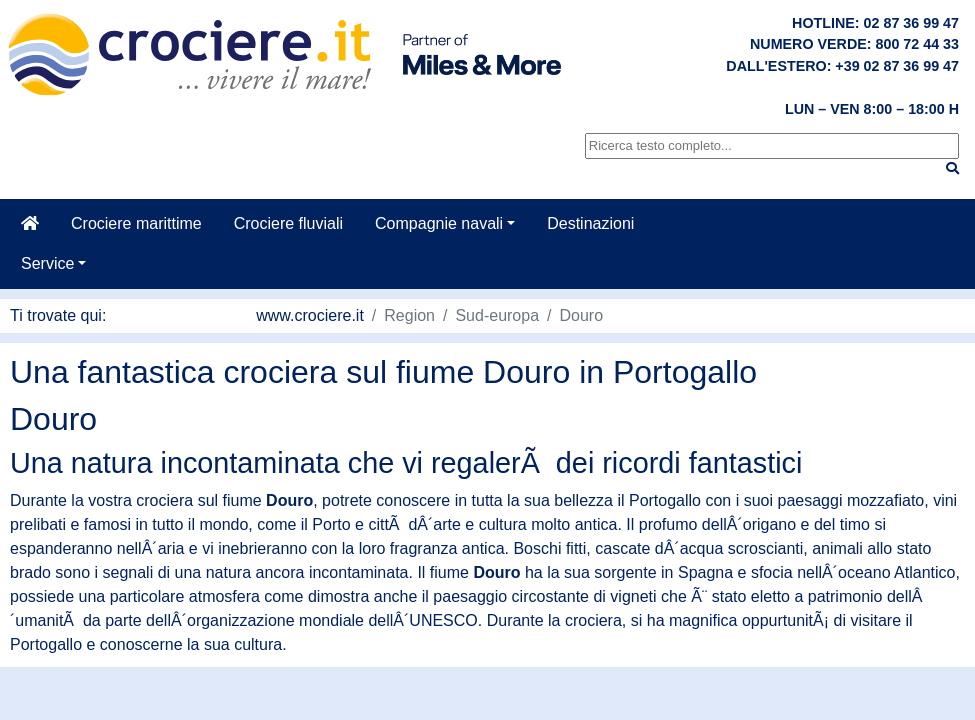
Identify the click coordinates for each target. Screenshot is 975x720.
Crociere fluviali (288, 223)
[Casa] (30, 224)
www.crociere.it (310, 315)
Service (47, 263)
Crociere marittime (136, 223)
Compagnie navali (439, 223)
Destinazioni (590, 223)
